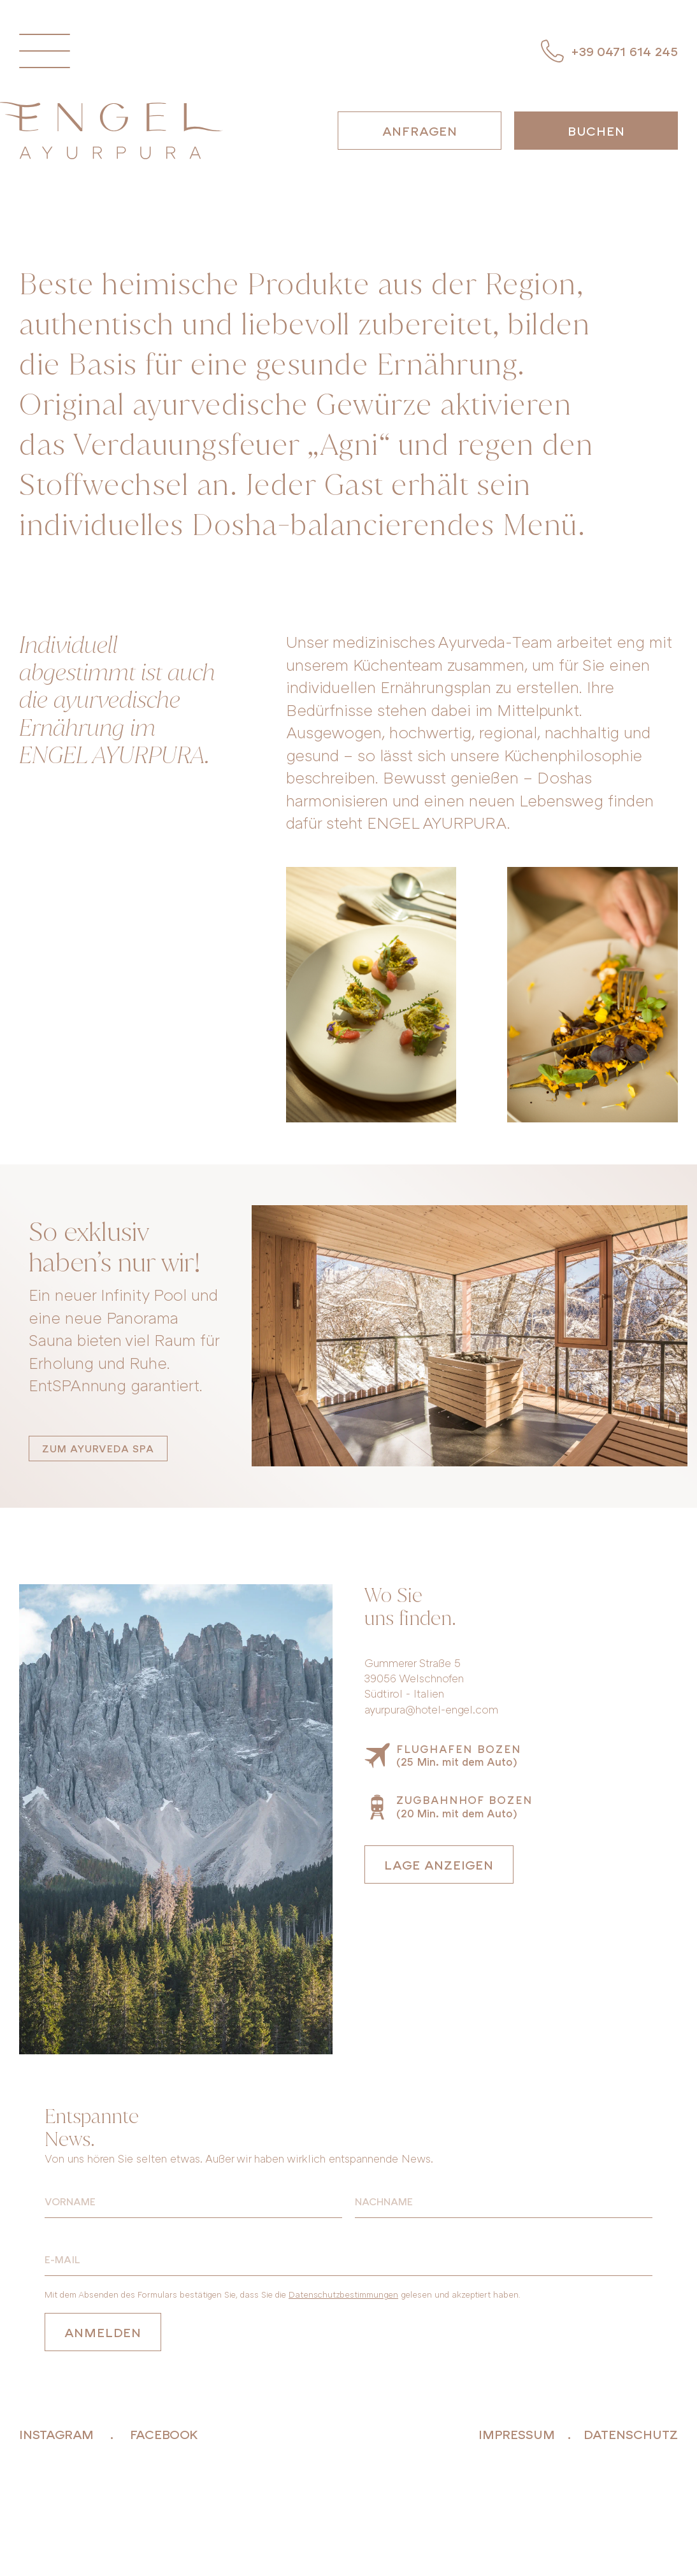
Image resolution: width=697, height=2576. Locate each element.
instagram (56, 2434)
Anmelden (102, 2332)
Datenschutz (631, 2434)
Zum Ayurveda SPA (98, 1448)
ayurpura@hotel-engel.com (431, 1709)
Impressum (516, 2434)
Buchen (596, 130)
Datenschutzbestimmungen (343, 2294)
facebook (164, 2434)
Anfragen (419, 130)
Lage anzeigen (439, 1864)
